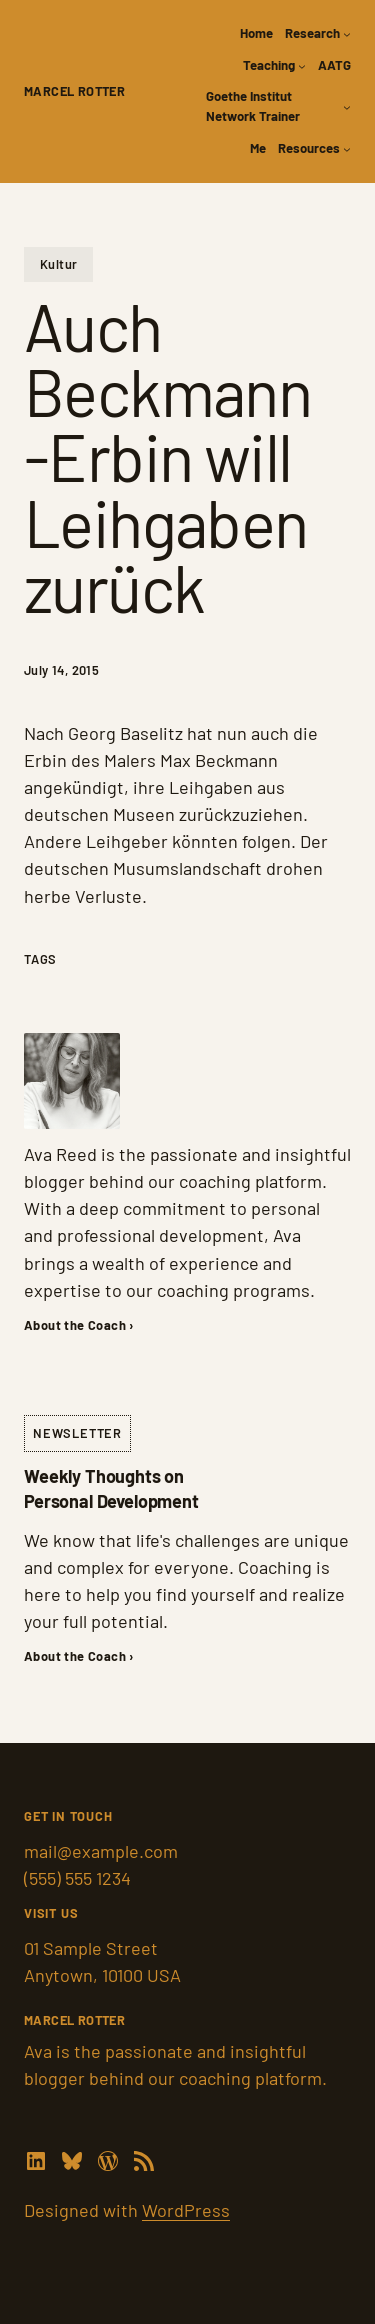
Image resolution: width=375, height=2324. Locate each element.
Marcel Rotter (74, 91)
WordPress (186, 2210)
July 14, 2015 (61, 670)
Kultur (58, 264)
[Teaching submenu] (302, 66)
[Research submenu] (347, 34)
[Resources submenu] (347, 149)
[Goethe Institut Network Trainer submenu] (347, 107)
